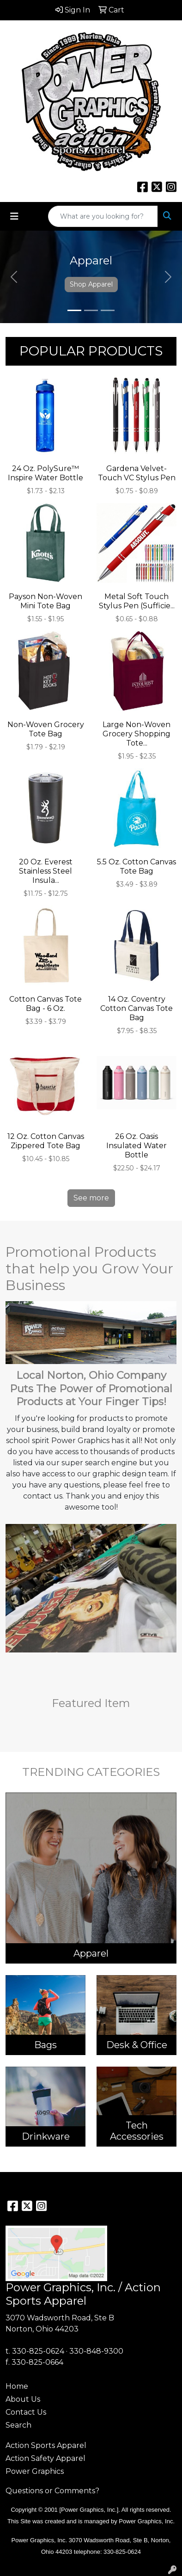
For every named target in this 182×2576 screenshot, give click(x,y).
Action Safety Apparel (45, 2458)
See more (91, 1197)
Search (18, 2425)
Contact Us (26, 2412)
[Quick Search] (103, 216)
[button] (13, 277)
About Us (23, 2399)
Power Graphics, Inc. (147, 2521)
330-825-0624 (38, 2351)
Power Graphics (35, 2471)
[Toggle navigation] (14, 216)
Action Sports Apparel (46, 2445)
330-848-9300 (96, 2351)
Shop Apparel (91, 284)
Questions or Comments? (52, 2490)
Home (17, 2386)
